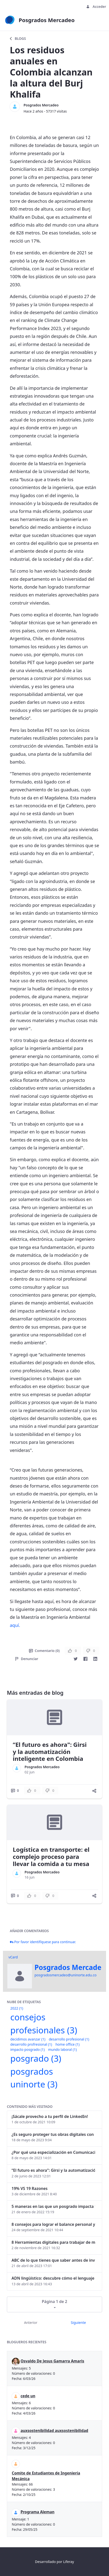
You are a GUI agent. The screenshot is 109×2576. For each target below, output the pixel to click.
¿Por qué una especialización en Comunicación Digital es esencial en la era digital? (53, 2152)
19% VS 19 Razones (30, 2188)
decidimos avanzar (27, 2039)
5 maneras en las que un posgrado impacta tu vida (53, 2206)
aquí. (15, 1625)
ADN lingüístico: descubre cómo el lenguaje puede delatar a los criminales (53, 2278)
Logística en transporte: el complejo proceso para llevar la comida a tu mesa (51, 1856)
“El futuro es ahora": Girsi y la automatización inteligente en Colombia (50, 1751)
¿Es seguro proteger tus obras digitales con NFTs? (53, 2134)
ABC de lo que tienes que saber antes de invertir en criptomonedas (53, 2260)
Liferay (68, 2561)
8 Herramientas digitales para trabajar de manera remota (53, 2242)
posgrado (35, 2058)
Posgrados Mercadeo (41, 105)
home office (67, 2044)
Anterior (30, 2322)
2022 (16, 2008)
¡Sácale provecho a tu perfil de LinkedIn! (50, 2116)
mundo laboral (62, 2049)
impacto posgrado (27, 2049)
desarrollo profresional (31, 2044)
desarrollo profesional (69, 2039)
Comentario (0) (44, 1650)
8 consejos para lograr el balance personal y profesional (53, 2224)
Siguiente (78, 2322)
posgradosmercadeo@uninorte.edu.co (65, 1975)
